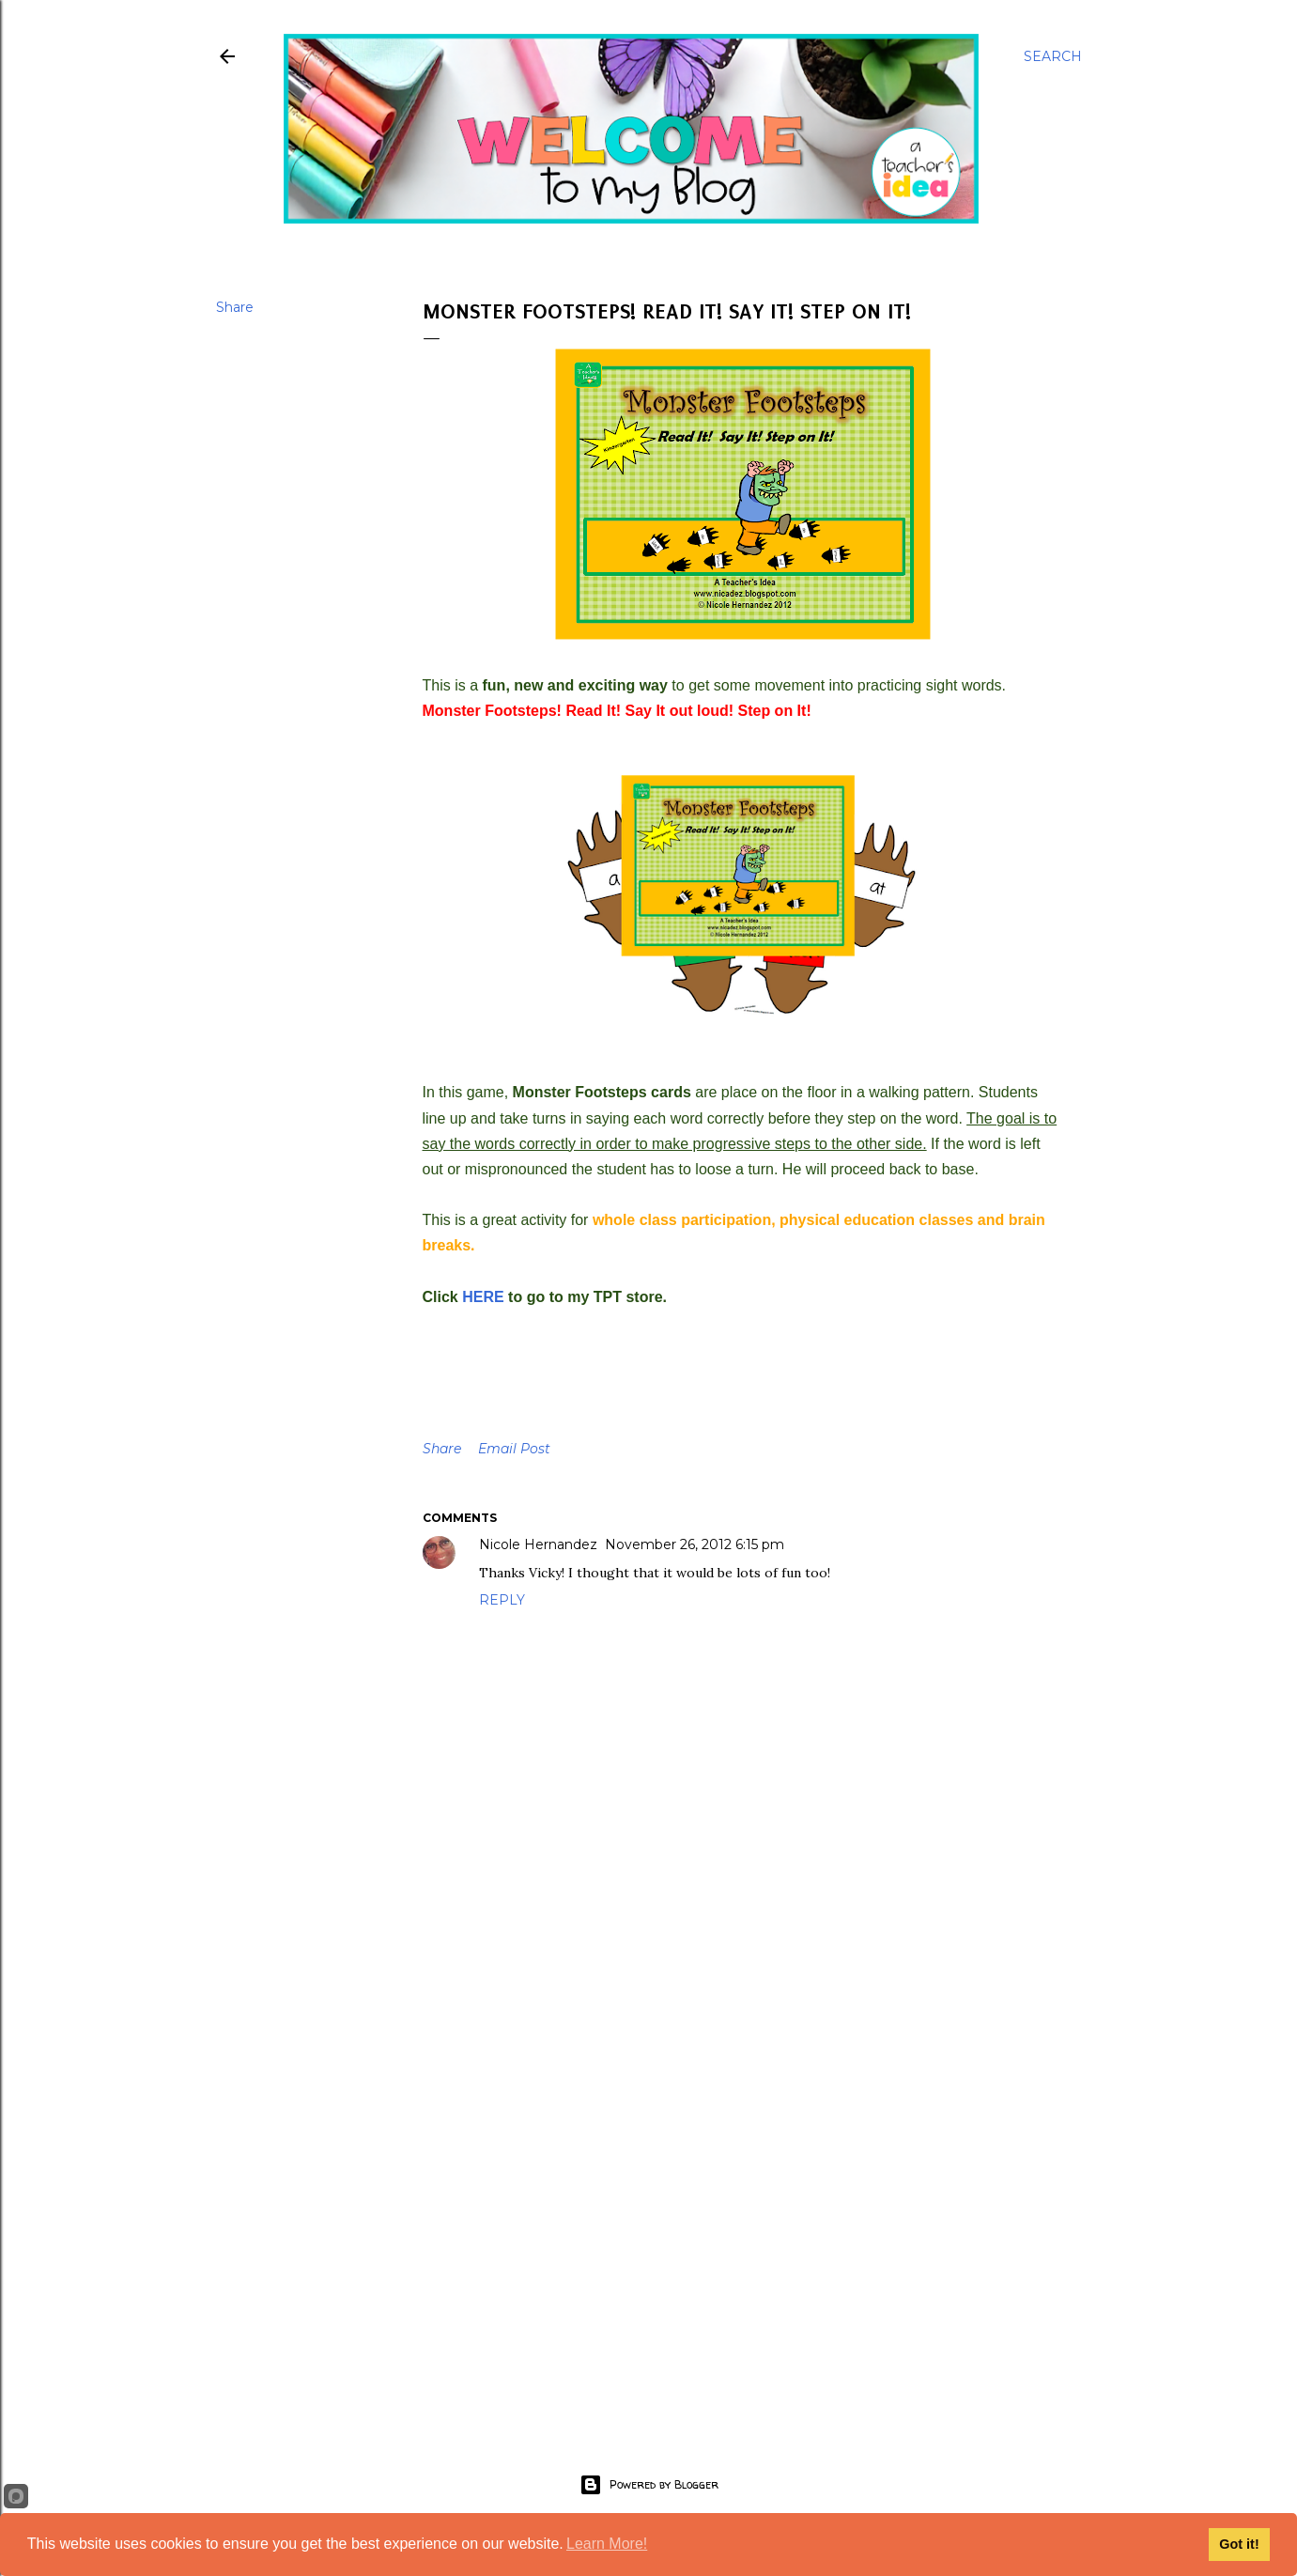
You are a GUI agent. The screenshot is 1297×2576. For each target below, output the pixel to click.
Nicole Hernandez (538, 1544)
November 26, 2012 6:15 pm (694, 1544)
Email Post (514, 1448)
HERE (482, 1297)
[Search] (1053, 56)
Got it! (1238, 2544)
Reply (502, 1599)
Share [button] (235, 307)
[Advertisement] (743, 2248)
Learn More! (606, 2544)
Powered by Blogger (648, 2485)
